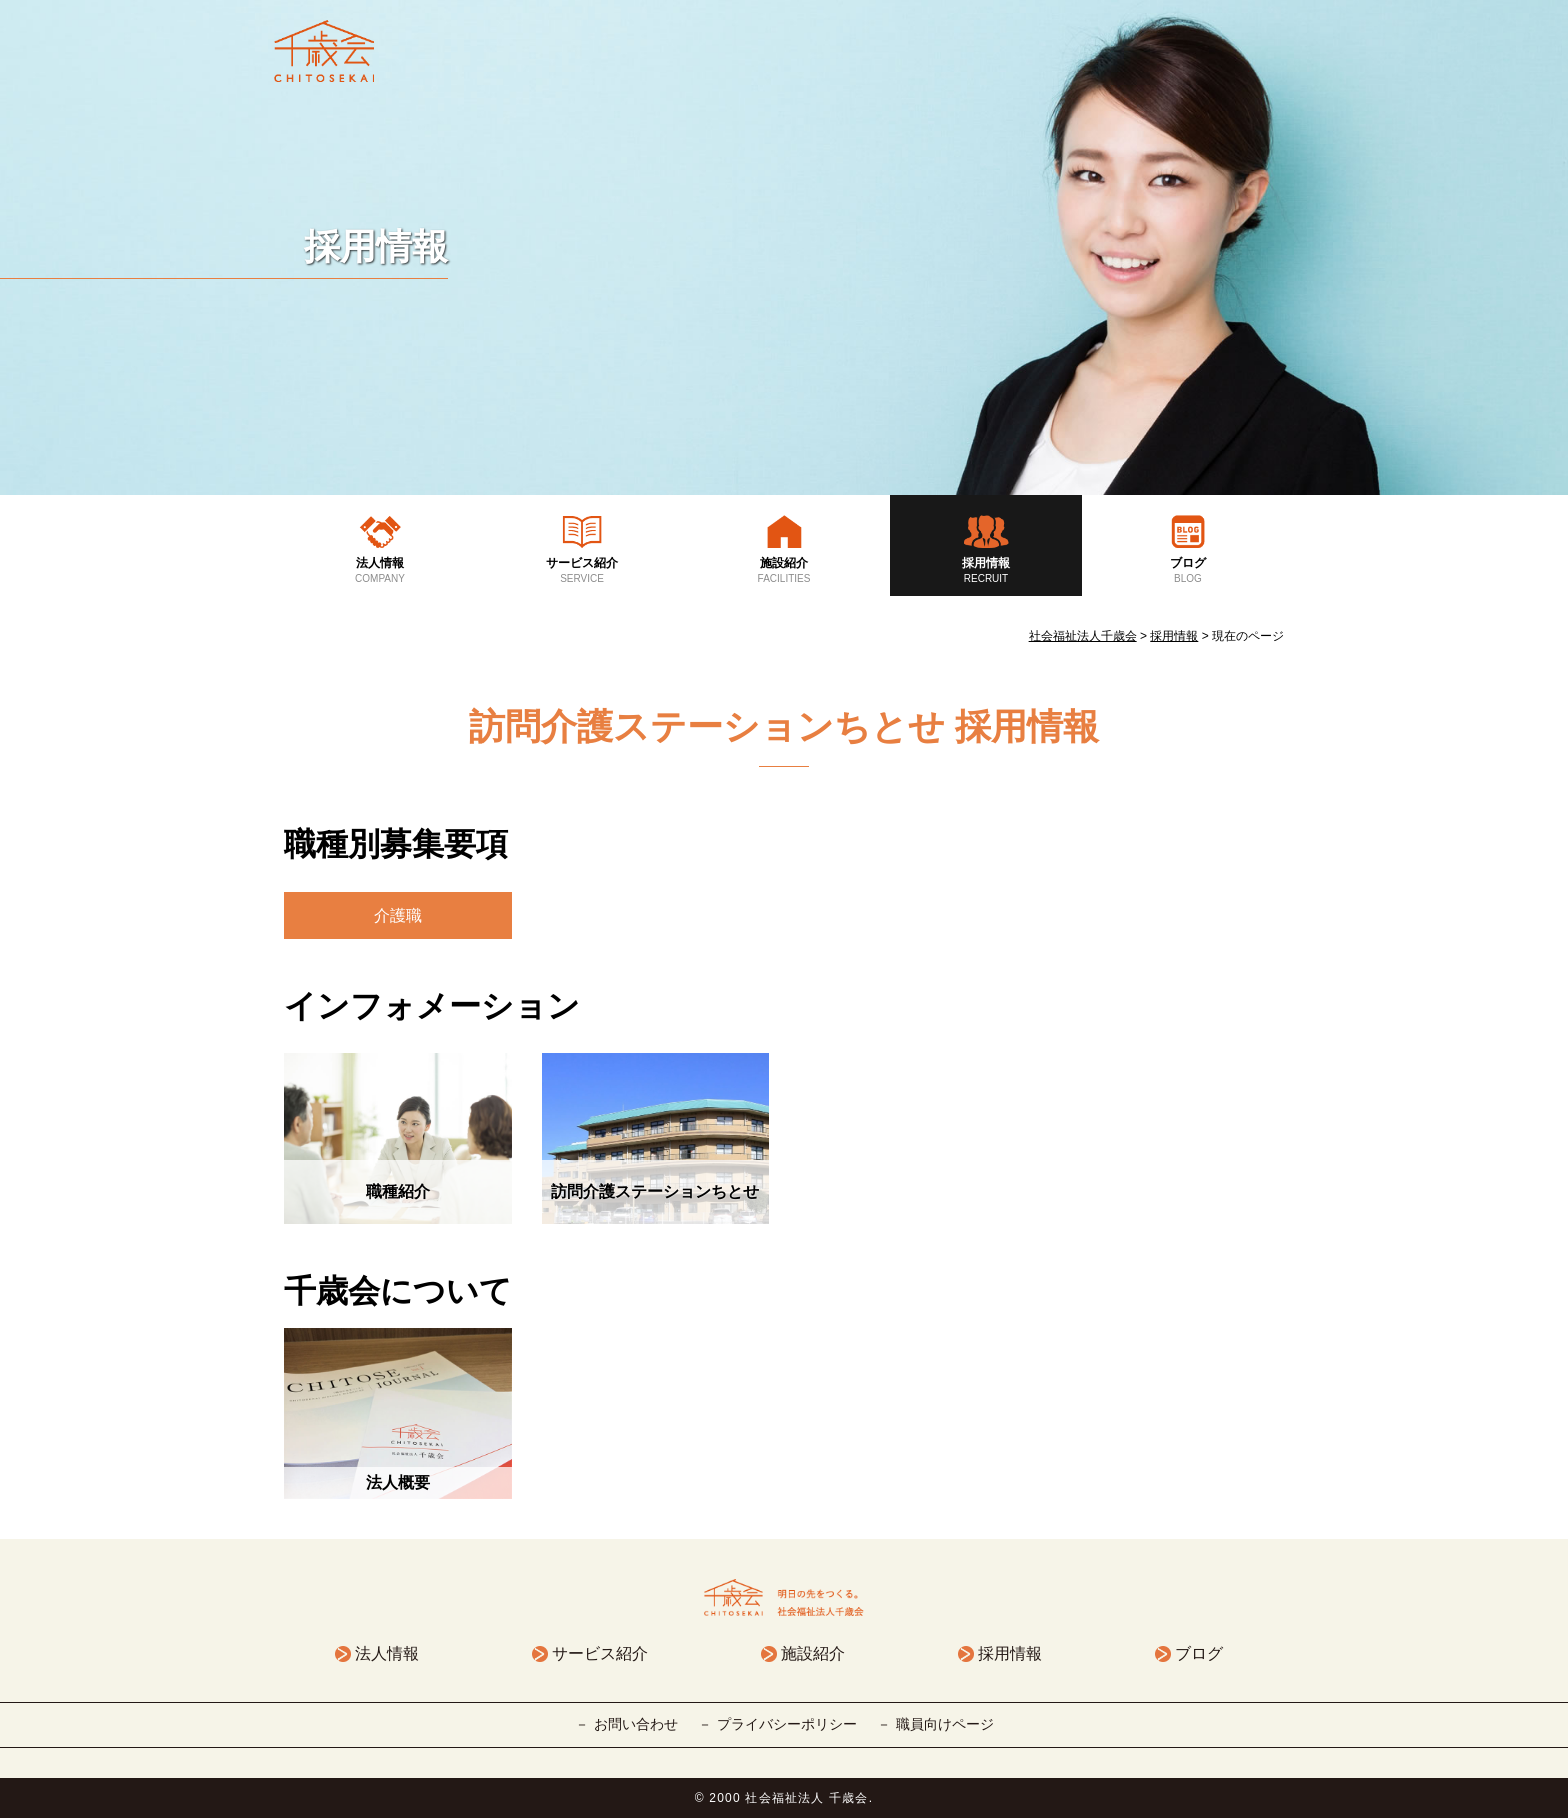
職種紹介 (398, 1191)
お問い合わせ (636, 1724)
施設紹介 (784, 571)
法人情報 (380, 571)
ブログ (1188, 571)
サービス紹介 (582, 571)
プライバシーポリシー (787, 1724)
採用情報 (986, 571)
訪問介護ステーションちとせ (655, 1191)
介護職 (398, 915)
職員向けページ (945, 1724)
